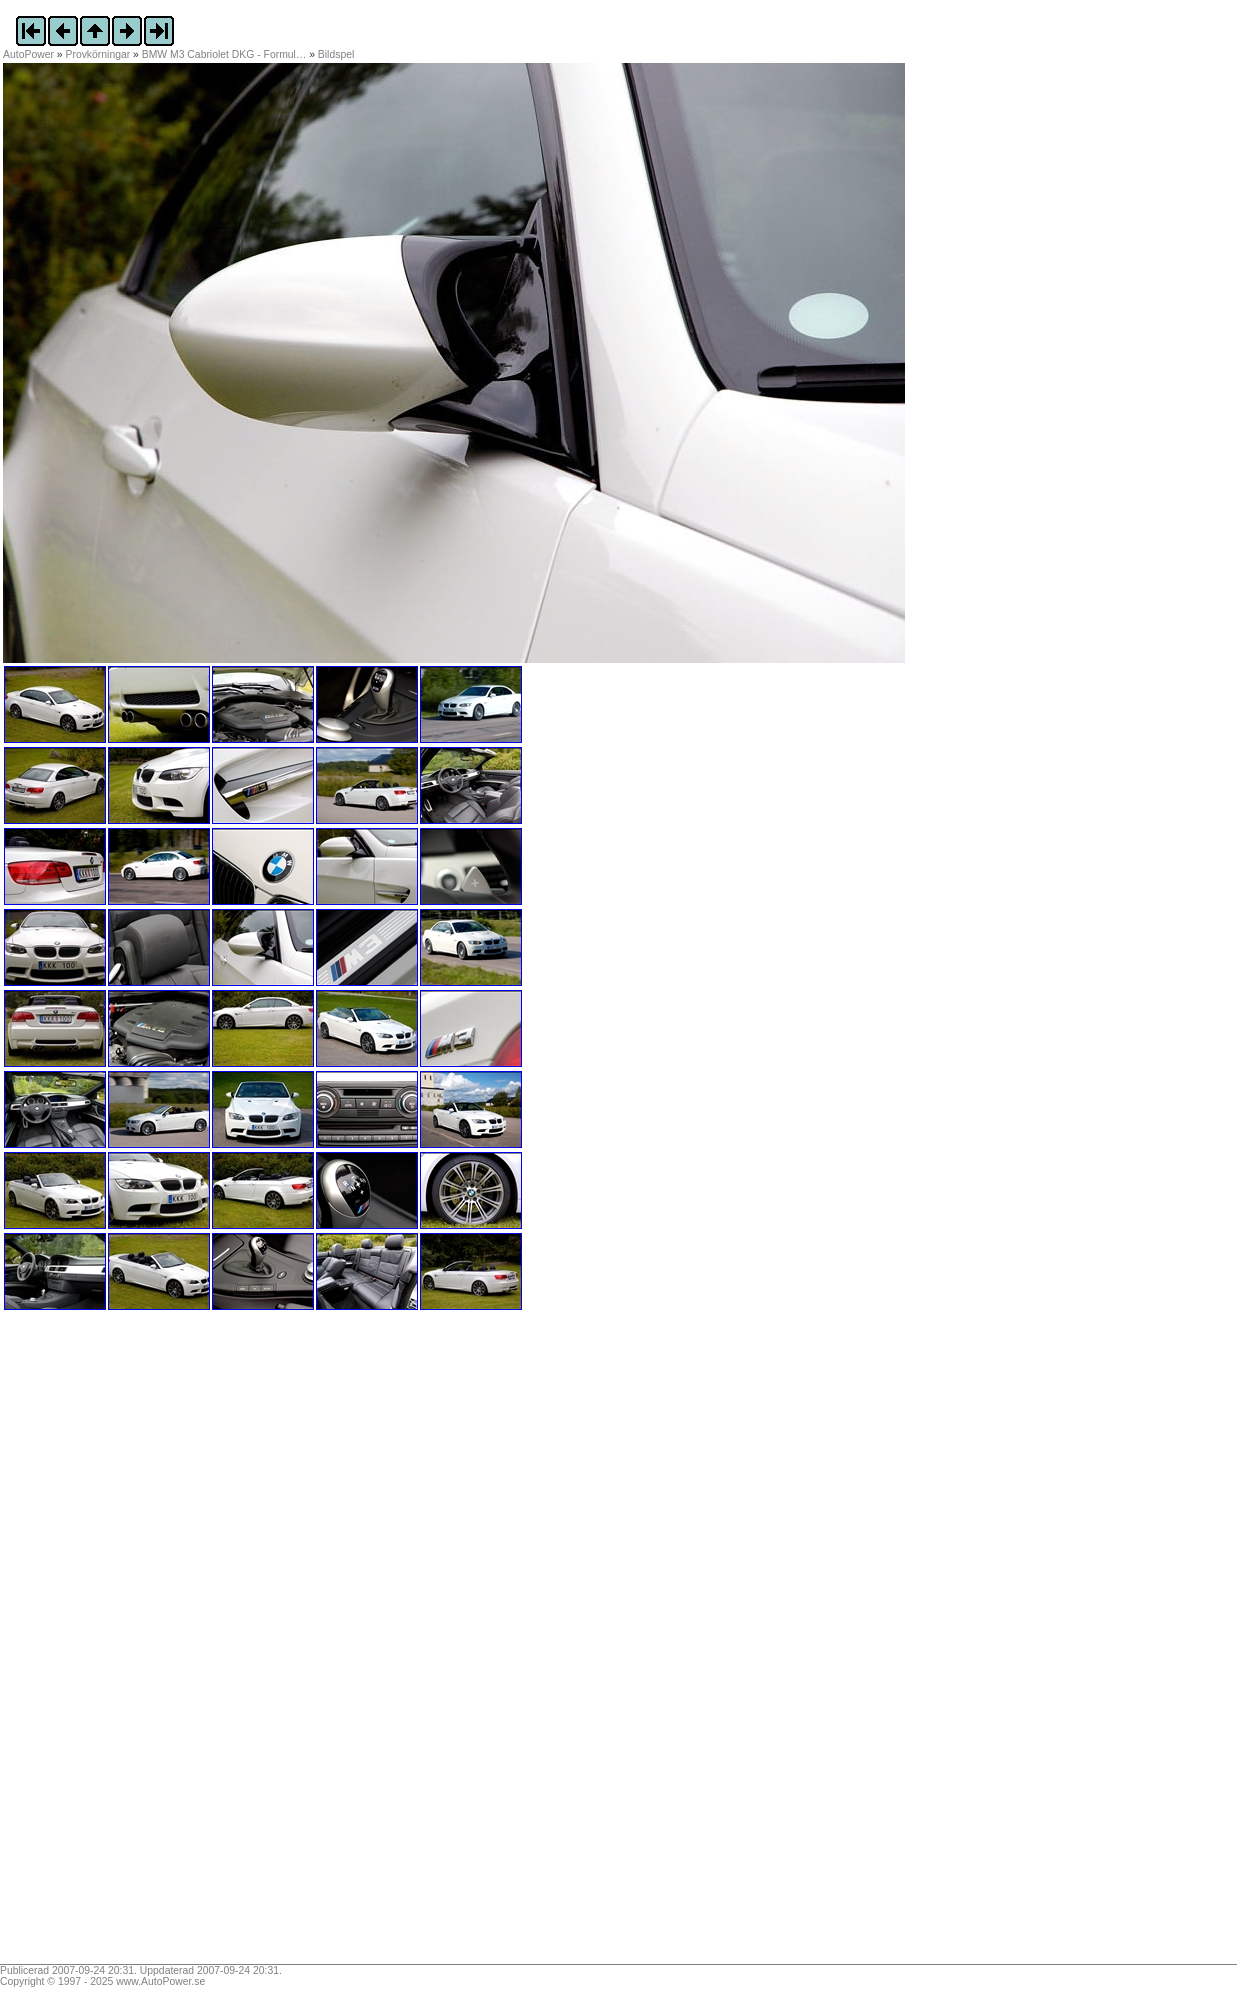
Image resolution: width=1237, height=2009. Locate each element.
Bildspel (336, 54)
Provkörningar (98, 54)
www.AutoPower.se (160, 1981)
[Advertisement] (128, 1644)
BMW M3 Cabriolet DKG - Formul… (224, 54)
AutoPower (28, 54)
